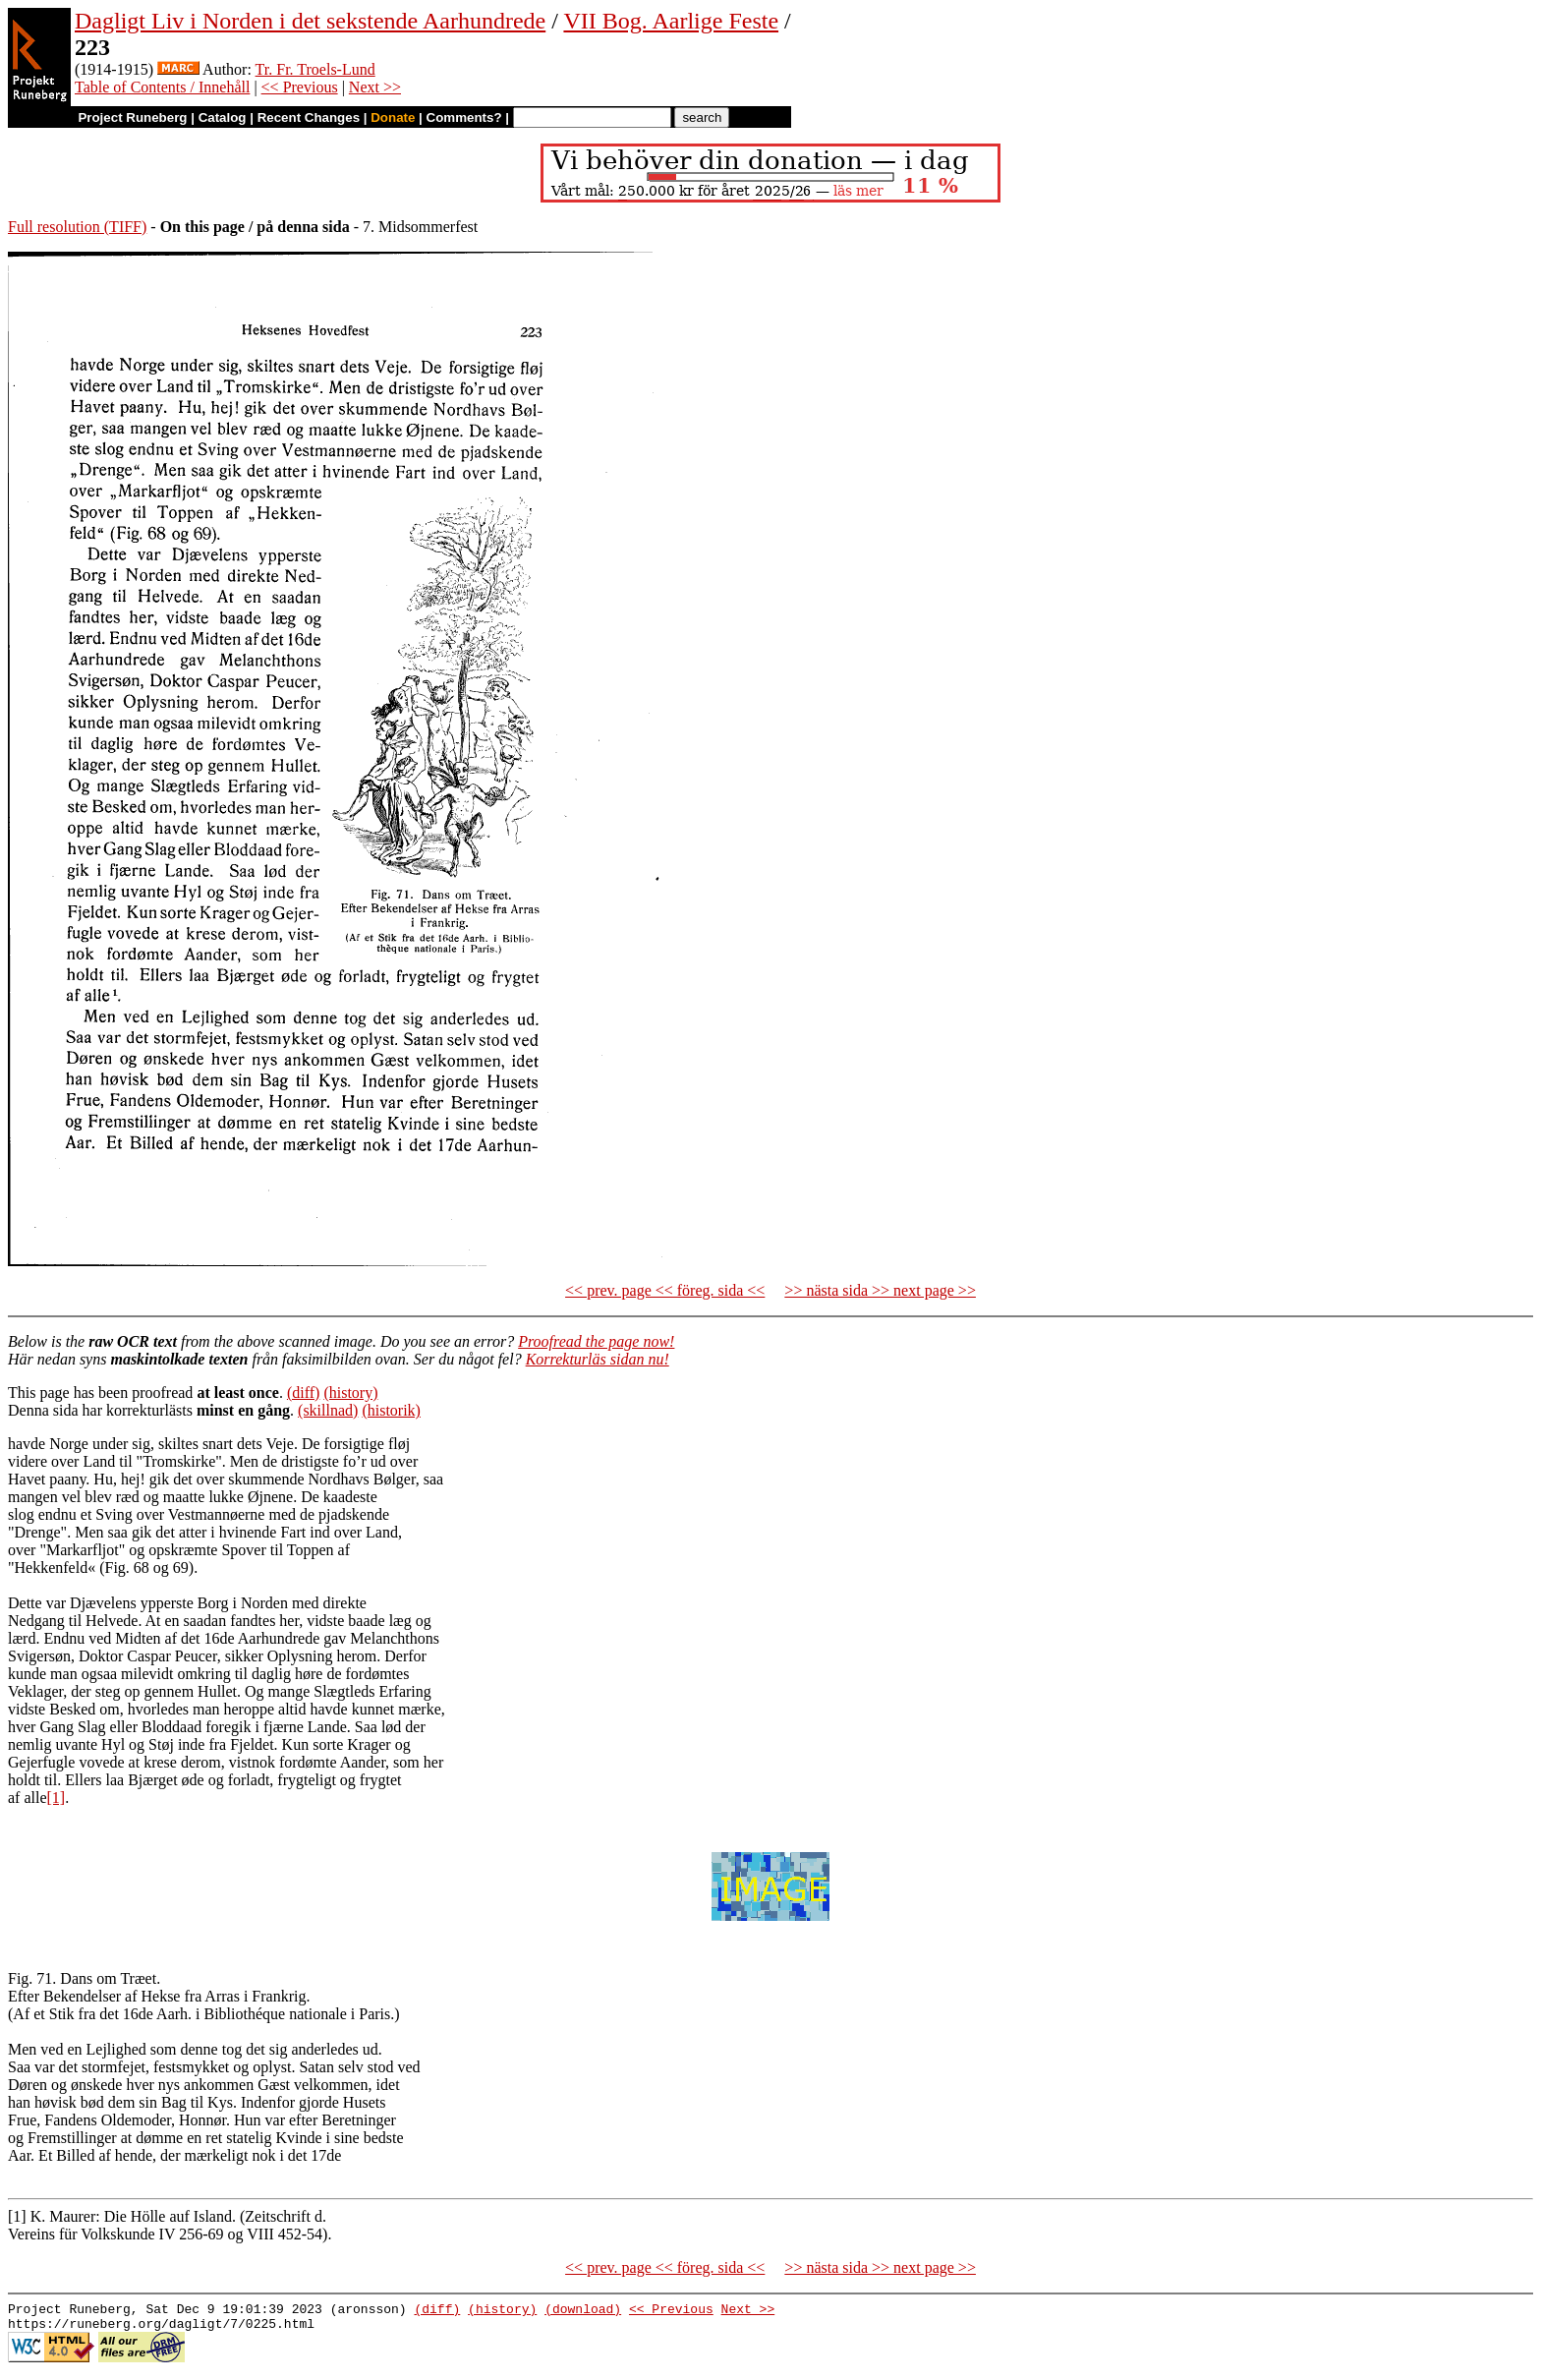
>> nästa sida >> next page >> (880, 1290)
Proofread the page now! (596, 1341)
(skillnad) (328, 1410)
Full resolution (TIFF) (77, 226)
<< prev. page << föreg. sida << (665, 1290)
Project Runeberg (132, 117)
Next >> (375, 87)
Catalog (223, 117)
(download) (582, 2311)
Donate (393, 117)
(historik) (391, 1410)
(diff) (303, 1392)
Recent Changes (308, 117)
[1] (56, 1797)
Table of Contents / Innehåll (162, 87)
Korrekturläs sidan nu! (597, 1359)
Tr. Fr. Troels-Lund (315, 69)
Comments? (464, 117)
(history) (350, 1392)
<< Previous (299, 87)
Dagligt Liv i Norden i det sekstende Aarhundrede (310, 20)
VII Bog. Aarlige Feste (670, 20)
